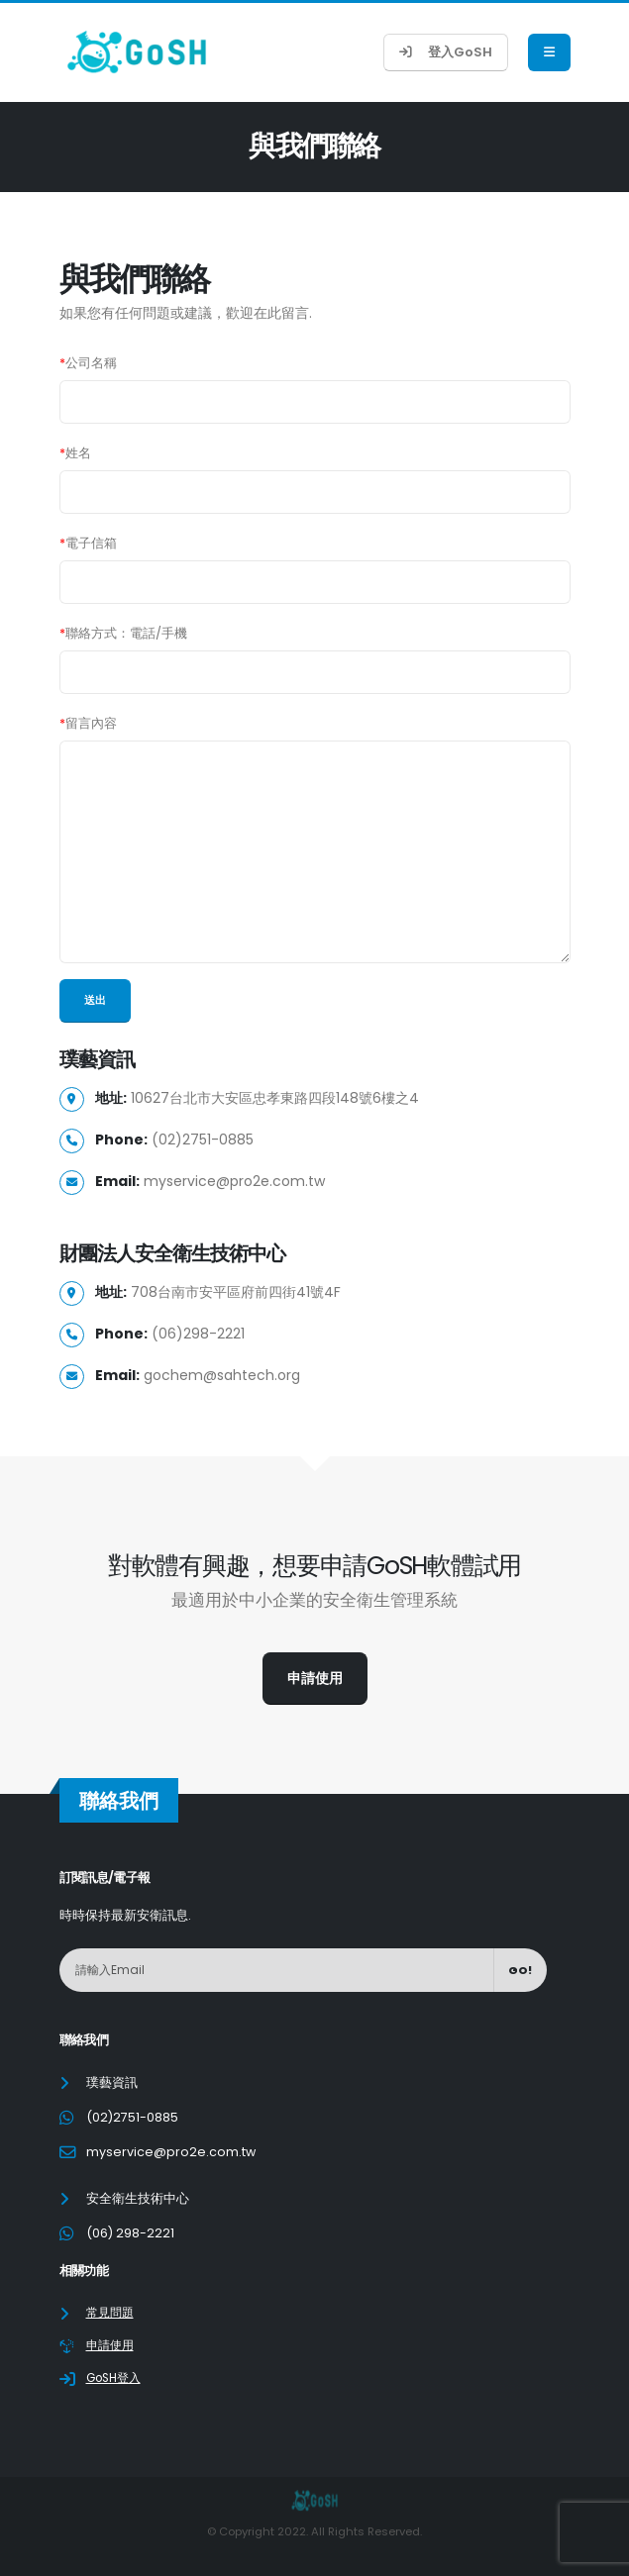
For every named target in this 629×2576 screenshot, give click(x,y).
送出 (95, 1000)
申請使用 (315, 1678)
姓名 (75, 453)
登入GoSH (445, 52)
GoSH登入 (117, 2377)
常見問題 (112, 2312)
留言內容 (88, 723)
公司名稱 (88, 362)
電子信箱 (88, 543)
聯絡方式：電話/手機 (123, 633)
